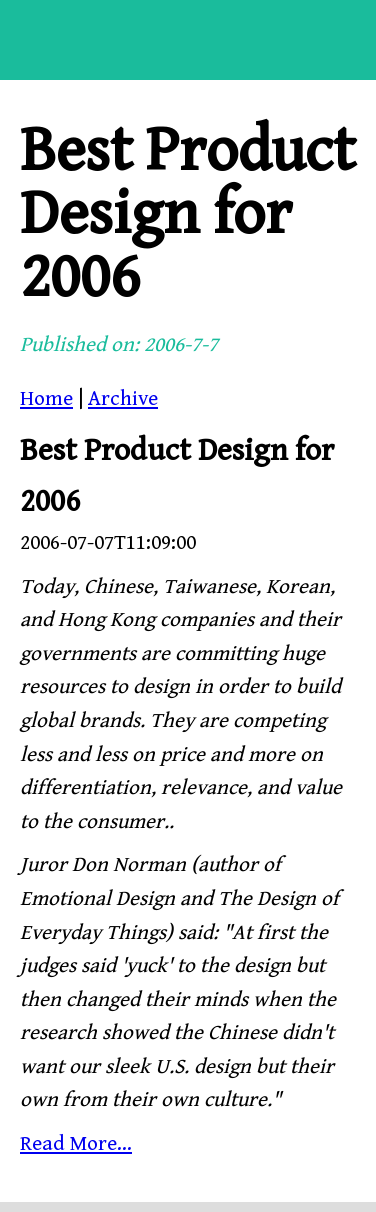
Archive (123, 399)
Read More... (76, 1144)
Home (46, 399)
